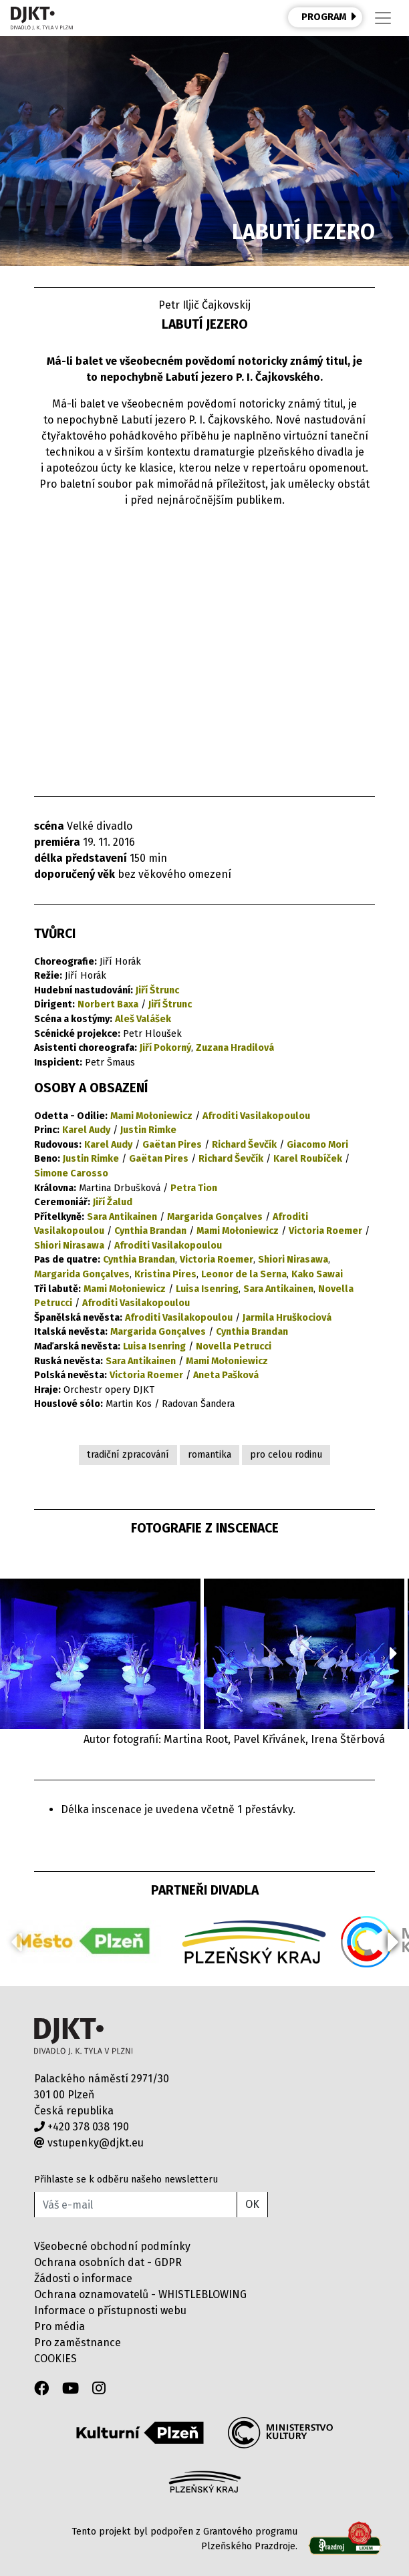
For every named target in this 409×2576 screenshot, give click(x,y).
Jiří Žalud (112, 1202)
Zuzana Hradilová (235, 1048)
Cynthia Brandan (150, 1231)
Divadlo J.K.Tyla (83, 2036)
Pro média (59, 2326)
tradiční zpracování (128, 1454)
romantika (209, 1454)
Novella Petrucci (233, 1346)
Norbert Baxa (108, 1004)
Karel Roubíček (307, 1158)
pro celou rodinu (286, 1454)
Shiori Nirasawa (69, 1245)
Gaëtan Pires (172, 1144)
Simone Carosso (71, 1173)
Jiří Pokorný (165, 1048)
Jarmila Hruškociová (287, 1317)
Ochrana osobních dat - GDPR (108, 2262)
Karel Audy (86, 1130)
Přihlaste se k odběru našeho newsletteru (126, 2179)
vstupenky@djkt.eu (89, 2142)
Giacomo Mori (317, 1144)
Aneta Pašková (226, 1375)
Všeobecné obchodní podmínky (112, 2246)
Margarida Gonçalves (215, 1217)
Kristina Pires (165, 1274)
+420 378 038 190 (81, 2126)
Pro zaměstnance (77, 2342)
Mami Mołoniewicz (151, 1116)
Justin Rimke (148, 1130)
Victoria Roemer (325, 1231)
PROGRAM (329, 16)
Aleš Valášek (143, 1019)
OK (252, 2204)
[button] (393, 1653)
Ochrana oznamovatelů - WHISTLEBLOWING (140, 2294)
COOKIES (55, 2358)
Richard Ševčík (244, 1144)
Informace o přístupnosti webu (110, 2310)
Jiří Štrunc (157, 990)
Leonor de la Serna (244, 1274)
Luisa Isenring (207, 1289)
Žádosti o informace (83, 2278)
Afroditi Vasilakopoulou (256, 1116)
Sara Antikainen (122, 1217)
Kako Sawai (317, 1274)
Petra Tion (193, 1188)
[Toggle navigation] (383, 18)
